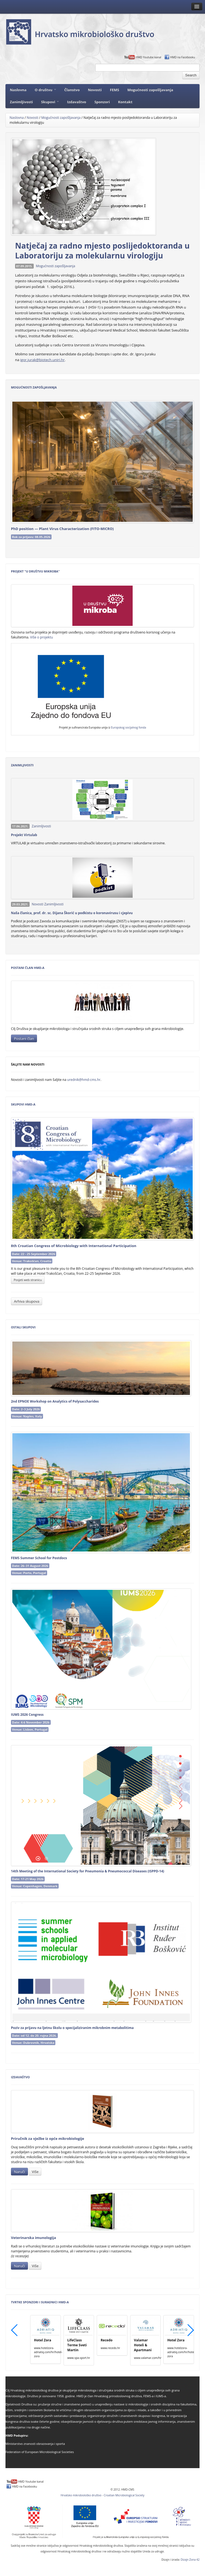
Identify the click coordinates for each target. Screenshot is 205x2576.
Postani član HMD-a (27, 968)
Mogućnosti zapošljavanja (150, 89)
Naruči (19, 2171)
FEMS (114, 89)
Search (191, 75)
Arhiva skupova (26, 1301)
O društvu (45, 89)
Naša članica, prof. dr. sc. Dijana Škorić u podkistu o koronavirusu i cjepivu (72, 913)
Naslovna (18, 89)
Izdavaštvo (76, 101)
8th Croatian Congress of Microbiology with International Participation (73, 1245)
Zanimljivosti (21, 101)
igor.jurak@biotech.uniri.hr (42, 359)
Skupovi (50, 101)
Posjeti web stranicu (28, 1280)
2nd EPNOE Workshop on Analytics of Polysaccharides (55, 1401)
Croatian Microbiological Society (124, 2495)
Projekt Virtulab (24, 835)
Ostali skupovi (23, 1327)
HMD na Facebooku (182, 57)
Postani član (24, 1038)
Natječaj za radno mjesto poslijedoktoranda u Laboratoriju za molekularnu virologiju (102, 250)
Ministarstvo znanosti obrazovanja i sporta (35, 2444)
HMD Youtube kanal (148, 57)
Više (35, 2171)
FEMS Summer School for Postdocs (39, 1558)
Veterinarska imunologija (33, 2237)
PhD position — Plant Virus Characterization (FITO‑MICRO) (62, 528)
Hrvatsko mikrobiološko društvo (81, 2495)
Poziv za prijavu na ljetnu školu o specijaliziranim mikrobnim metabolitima (72, 2027)
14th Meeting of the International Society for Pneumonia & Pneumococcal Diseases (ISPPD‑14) (87, 1871)
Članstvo (72, 89)
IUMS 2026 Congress (27, 1714)
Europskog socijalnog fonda (128, 727)
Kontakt (125, 101)
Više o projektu (41, 637)
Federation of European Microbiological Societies (39, 2452)
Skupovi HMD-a (23, 1104)
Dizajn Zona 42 (190, 2559)
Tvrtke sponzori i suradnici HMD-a (40, 2302)
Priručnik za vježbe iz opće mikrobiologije (47, 2138)
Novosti (95, 89)
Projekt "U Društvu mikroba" (35, 571)
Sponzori (102, 101)
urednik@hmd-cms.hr (83, 1079)
